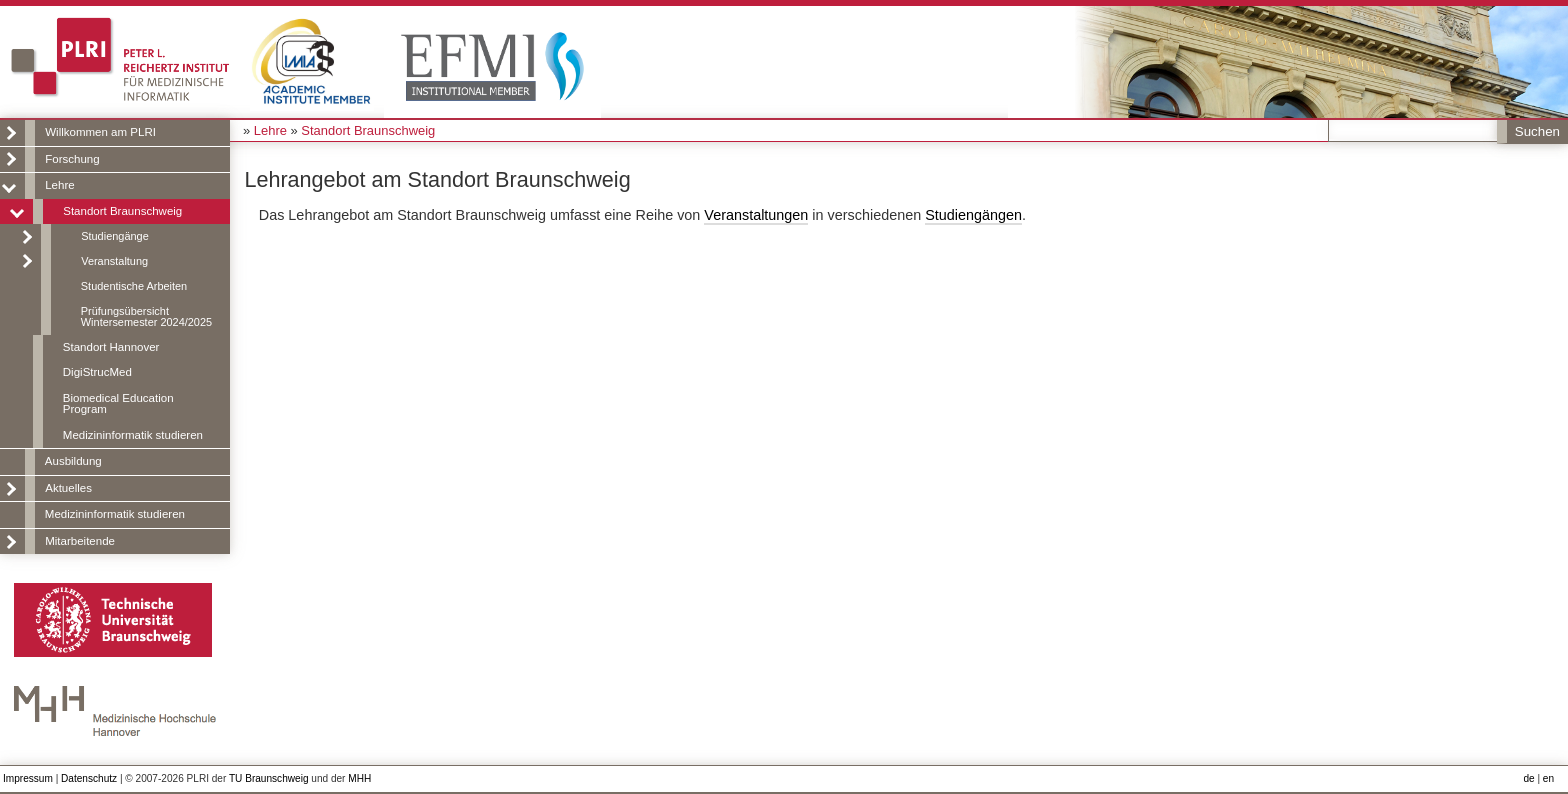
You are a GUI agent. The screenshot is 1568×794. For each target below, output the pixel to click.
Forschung (72, 159)
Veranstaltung (114, 261)
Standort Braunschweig (122, 211)
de (1528, 778)
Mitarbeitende (80, 541)
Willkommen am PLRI (100, 132)
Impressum (28, 778)
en (1548, 778)
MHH (359, 778)
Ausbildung (73, 461)
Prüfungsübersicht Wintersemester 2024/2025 (146, 316)
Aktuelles (68, 488)
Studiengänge (115, 236)
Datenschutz (89, 778)
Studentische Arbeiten (134, 286)
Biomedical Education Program (118, 404)
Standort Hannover (111, 347)
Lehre (59, 185)
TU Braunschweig (269, 778)
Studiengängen (973, 215)
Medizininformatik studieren (133, 435)
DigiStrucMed (97, 372)
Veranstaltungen (756, 215)
